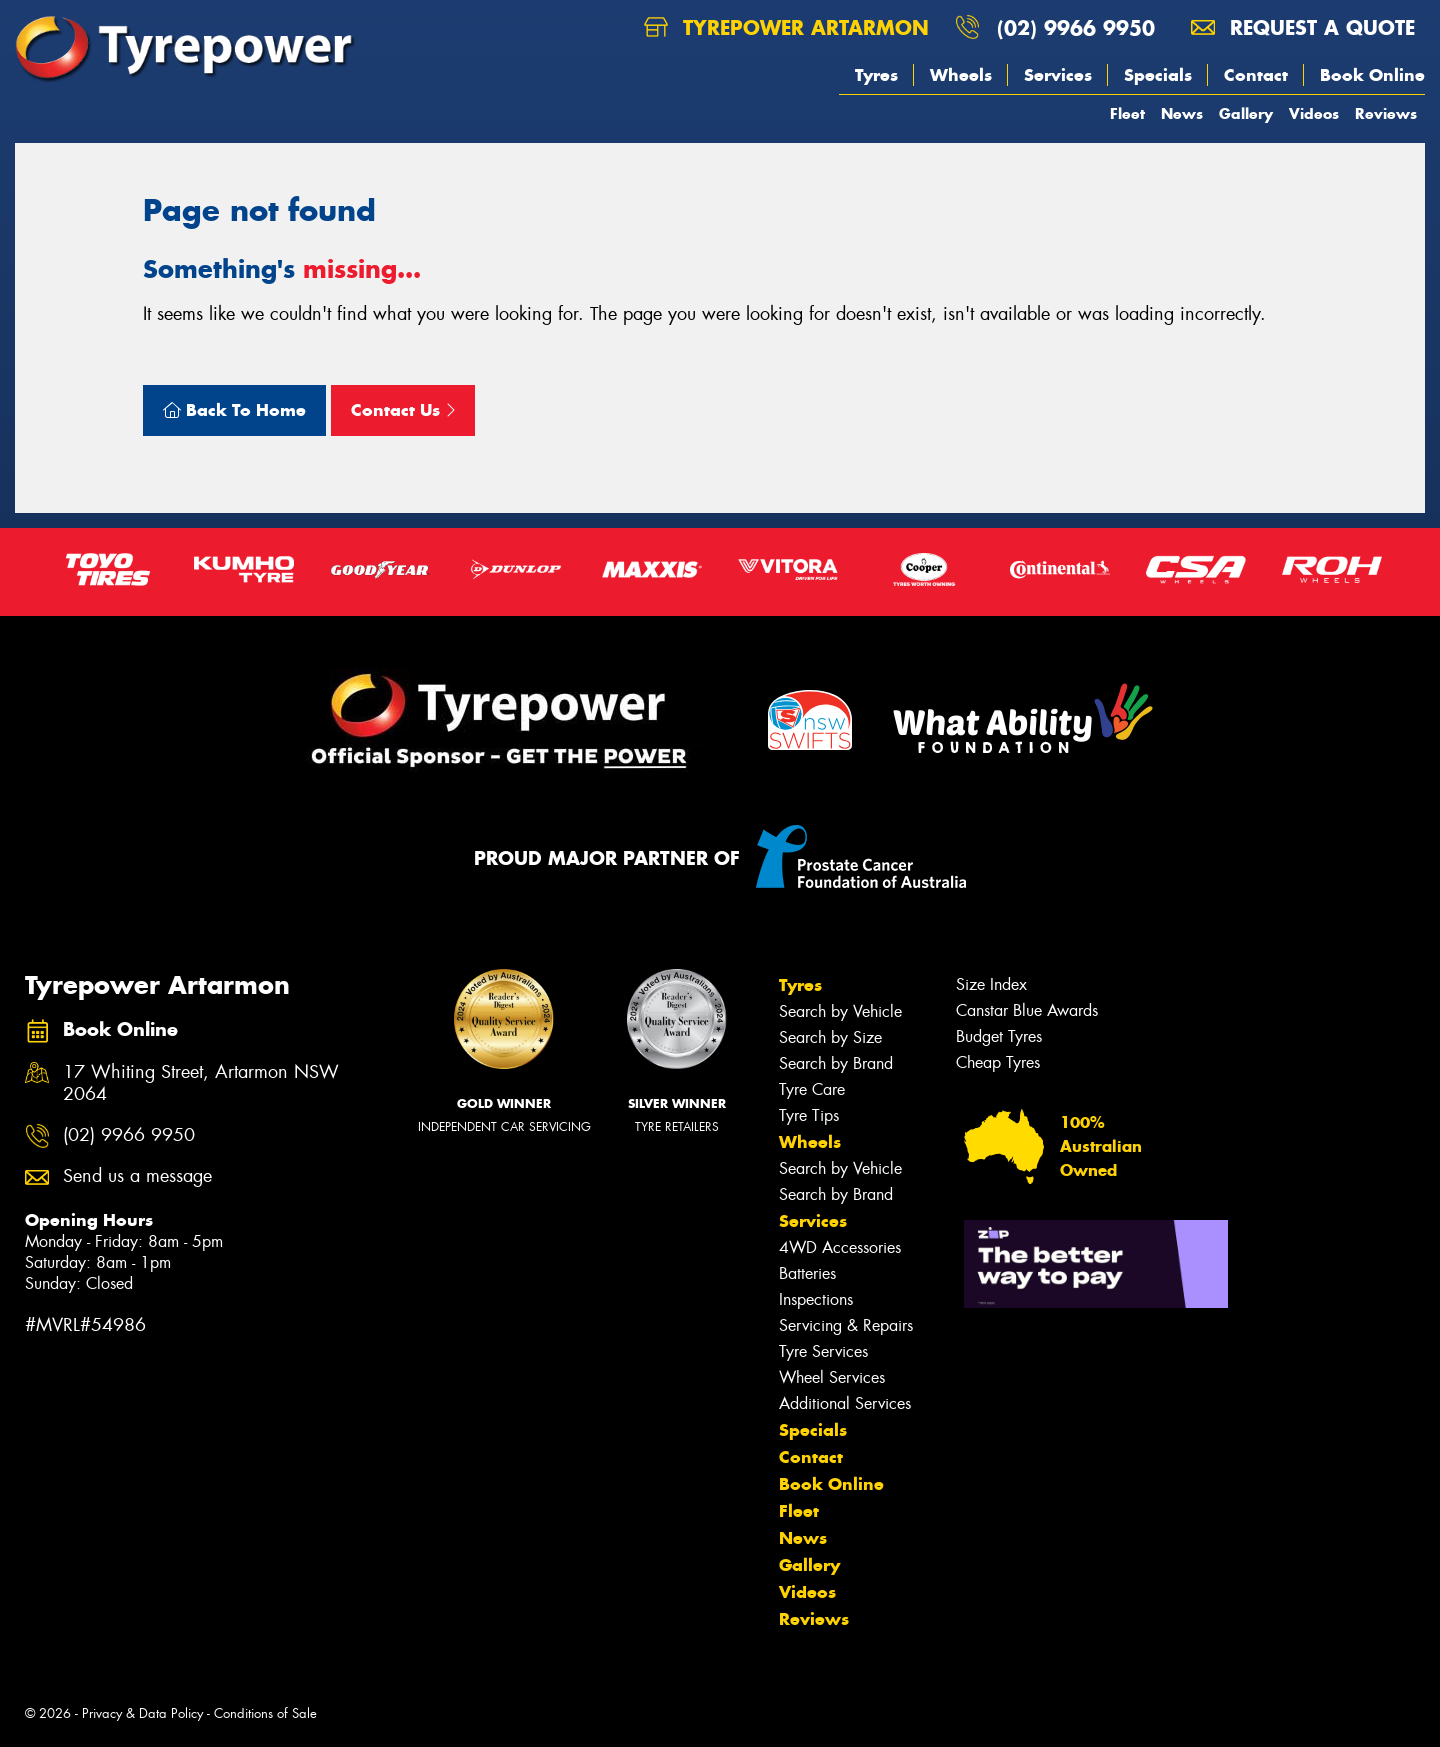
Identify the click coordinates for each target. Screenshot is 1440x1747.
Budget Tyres (999, 1036)
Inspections (816, 1299)
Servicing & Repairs (846, 1325)
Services (1058, 75)
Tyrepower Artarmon (786, 27)
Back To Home (234, 410)
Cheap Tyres (998, 1062)
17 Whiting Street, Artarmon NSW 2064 (201, 1084)
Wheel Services (832, 1377)
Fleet (1127, 113)
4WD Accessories (840, 1247)
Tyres (876, 75)
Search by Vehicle (840, 1011)
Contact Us (403, 410)
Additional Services (845, 1403)
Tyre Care (812, 1089)
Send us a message (137, 1176)
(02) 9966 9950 (1076, 27)
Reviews (1386, 113)
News (1182, 113)
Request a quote (1303, 27)
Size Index (991, 984)
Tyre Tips (809, 1115)
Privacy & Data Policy (142, 1713)
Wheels (961, 75)
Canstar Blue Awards (1027, 1010)
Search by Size (830, 1037)
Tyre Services (823, 1351)
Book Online (1372, 75)
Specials (1158, 75)
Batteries (807, 1273)
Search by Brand (836, 1063)
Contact (1256, 75)
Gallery (1246, 113)
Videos (1314, 113)
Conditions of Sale (265, 1713)
